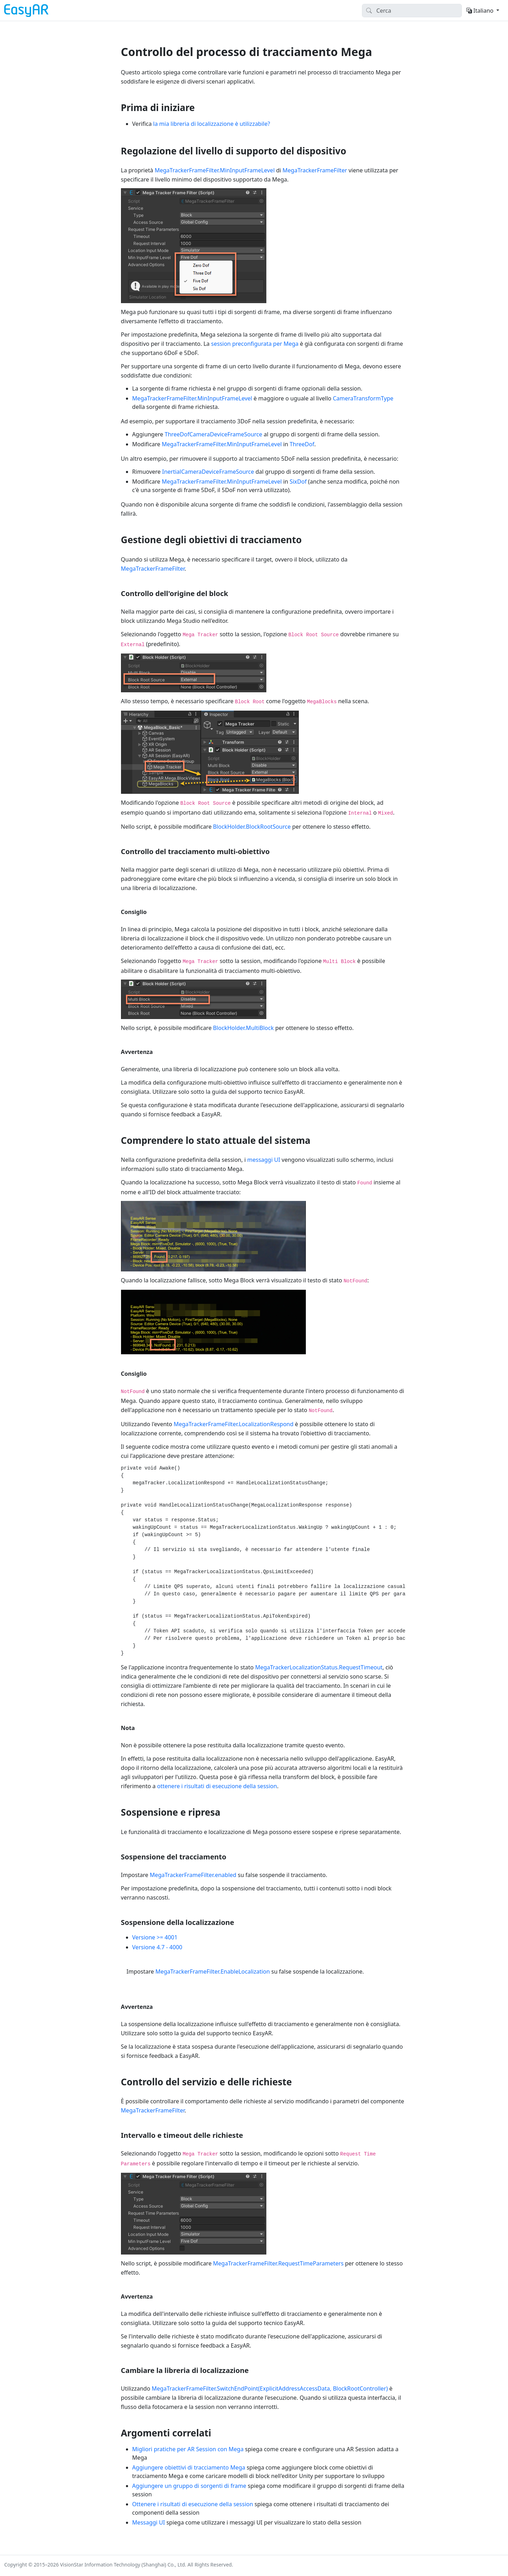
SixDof (298, 481)
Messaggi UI (148, 2522)
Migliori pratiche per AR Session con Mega (188, 2449)
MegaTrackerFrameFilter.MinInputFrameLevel (214, 170)
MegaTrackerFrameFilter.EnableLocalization (212, 1971)
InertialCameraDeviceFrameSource (208, 472)
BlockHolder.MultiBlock (243, 1028)
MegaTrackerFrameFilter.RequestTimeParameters (278, 2263)
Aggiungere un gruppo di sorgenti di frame (189, 2486)
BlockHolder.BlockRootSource (252, 826)
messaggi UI (263, 1160)
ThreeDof (302, 444)
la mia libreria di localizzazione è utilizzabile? (211, 124)
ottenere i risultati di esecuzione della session (217, 1786)
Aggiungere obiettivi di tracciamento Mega (188, 2467)
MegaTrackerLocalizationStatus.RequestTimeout (318, 1667)
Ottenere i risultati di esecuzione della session (192, 2504)
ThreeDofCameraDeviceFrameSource (213, 434)
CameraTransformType (363, 398)
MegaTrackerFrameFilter (315, 170)
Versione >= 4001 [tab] (155, 1937)
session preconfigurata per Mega (254, 344)
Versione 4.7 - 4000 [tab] (157, 1947)
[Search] (412, 10)
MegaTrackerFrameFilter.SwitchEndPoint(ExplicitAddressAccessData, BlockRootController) (270, 2388)
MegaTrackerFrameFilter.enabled (193, 1875)
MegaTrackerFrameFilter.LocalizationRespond (234, 1424)
